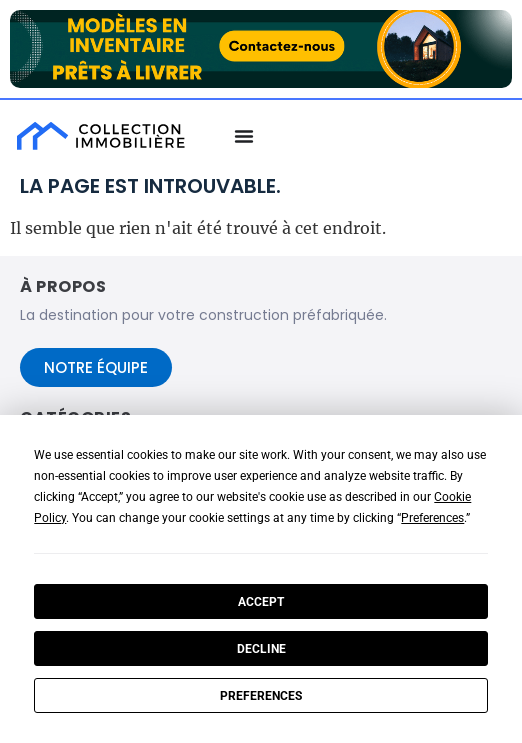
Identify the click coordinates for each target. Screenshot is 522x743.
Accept (261, 602)
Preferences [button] (432, 518)
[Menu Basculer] (244, 136)
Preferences (261, 696)
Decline (261, 649)
